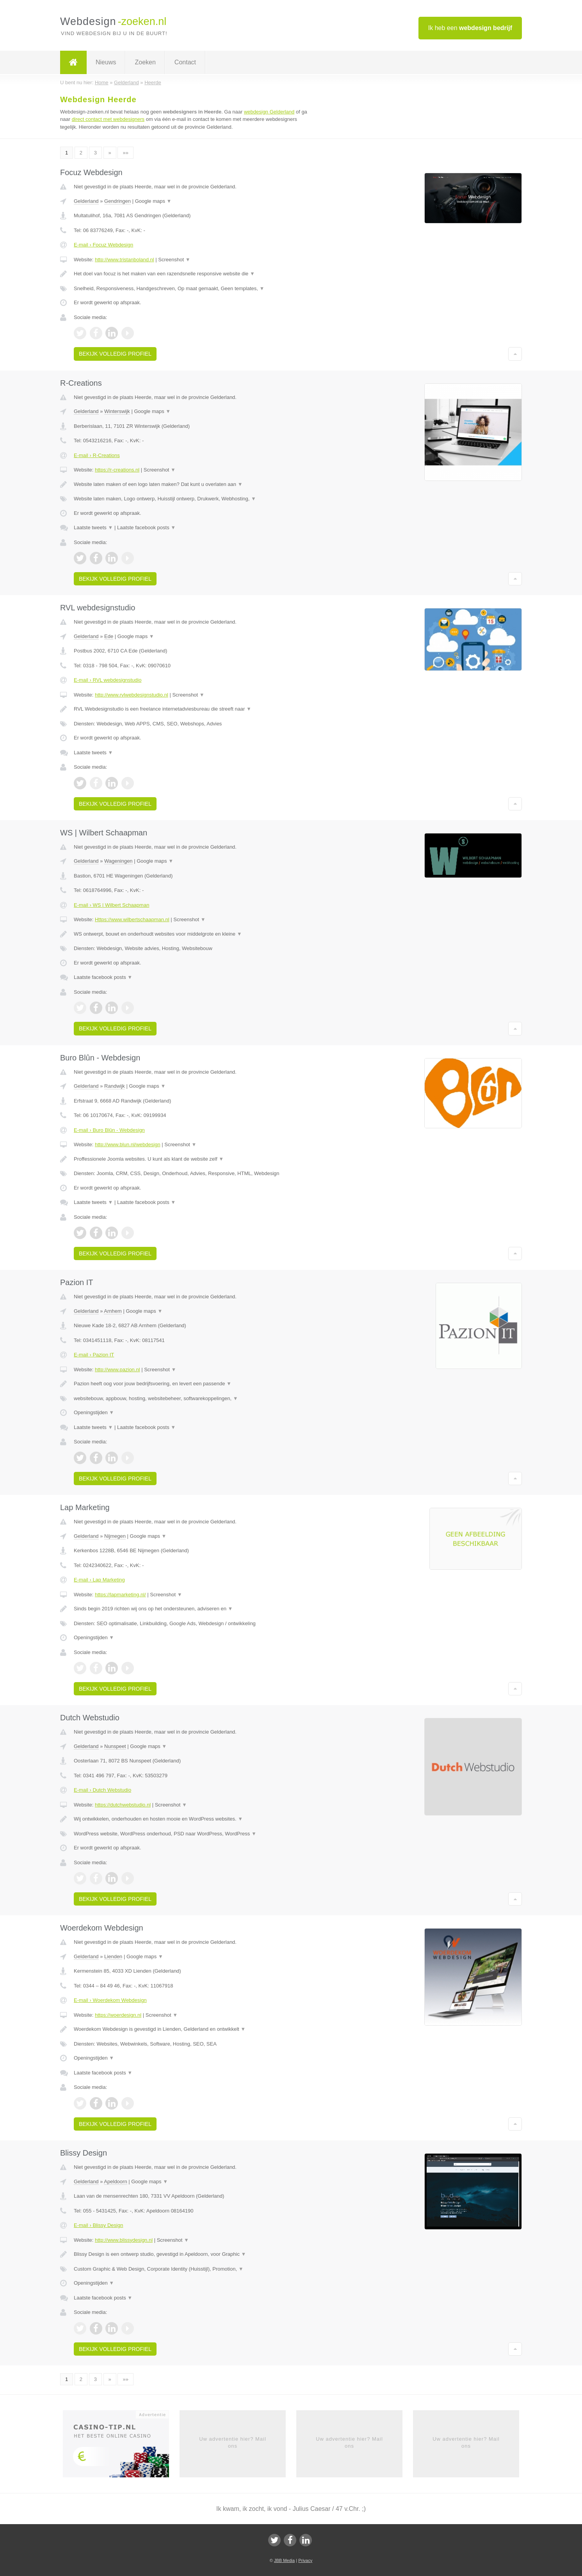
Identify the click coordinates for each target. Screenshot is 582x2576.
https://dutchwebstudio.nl (123, 1805)
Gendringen (117, 201)
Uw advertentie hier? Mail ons (232, 2442)
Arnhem (113, 1311)
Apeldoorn (115, 2181)
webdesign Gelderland (269, 112)
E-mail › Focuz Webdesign (103, 245)
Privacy (305, 2560)
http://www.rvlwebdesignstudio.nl (131, 695)
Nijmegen (115, 1536)
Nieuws (106, 62)
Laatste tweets (93, 527)
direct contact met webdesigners (108, 119)
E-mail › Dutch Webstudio (102, 1790)
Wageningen (118, 861)
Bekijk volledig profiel (115, 354)
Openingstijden (94, 1412)
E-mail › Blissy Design (98, 2225)
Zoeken (145, 62)
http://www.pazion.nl (117, 1369)
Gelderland (86, 201)
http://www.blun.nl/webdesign (127, 1144)
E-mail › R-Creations (97, 455)
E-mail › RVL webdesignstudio (107, 680)
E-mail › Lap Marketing (99, 1580)
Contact (185, 62)
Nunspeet (115, 1746)
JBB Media (284, 2560)
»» (125, 153)
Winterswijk (117, 411)
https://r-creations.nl (117, 470)
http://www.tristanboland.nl (124, 259)
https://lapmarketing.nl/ (120, 1594)
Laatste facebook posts (146, 527)
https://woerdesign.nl (118, 2015)
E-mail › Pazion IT (94, 1355)
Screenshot (174, 259)
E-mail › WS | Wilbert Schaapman (111, 905)
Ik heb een (470, 28)
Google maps (153, 201)
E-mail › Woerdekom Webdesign (110, 2000)
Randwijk (114, 1086)
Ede (108, 636)
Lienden (113, 1956)
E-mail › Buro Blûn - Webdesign (109, 1130)
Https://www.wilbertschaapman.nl (132, 919)
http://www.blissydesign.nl (124, 2240)
